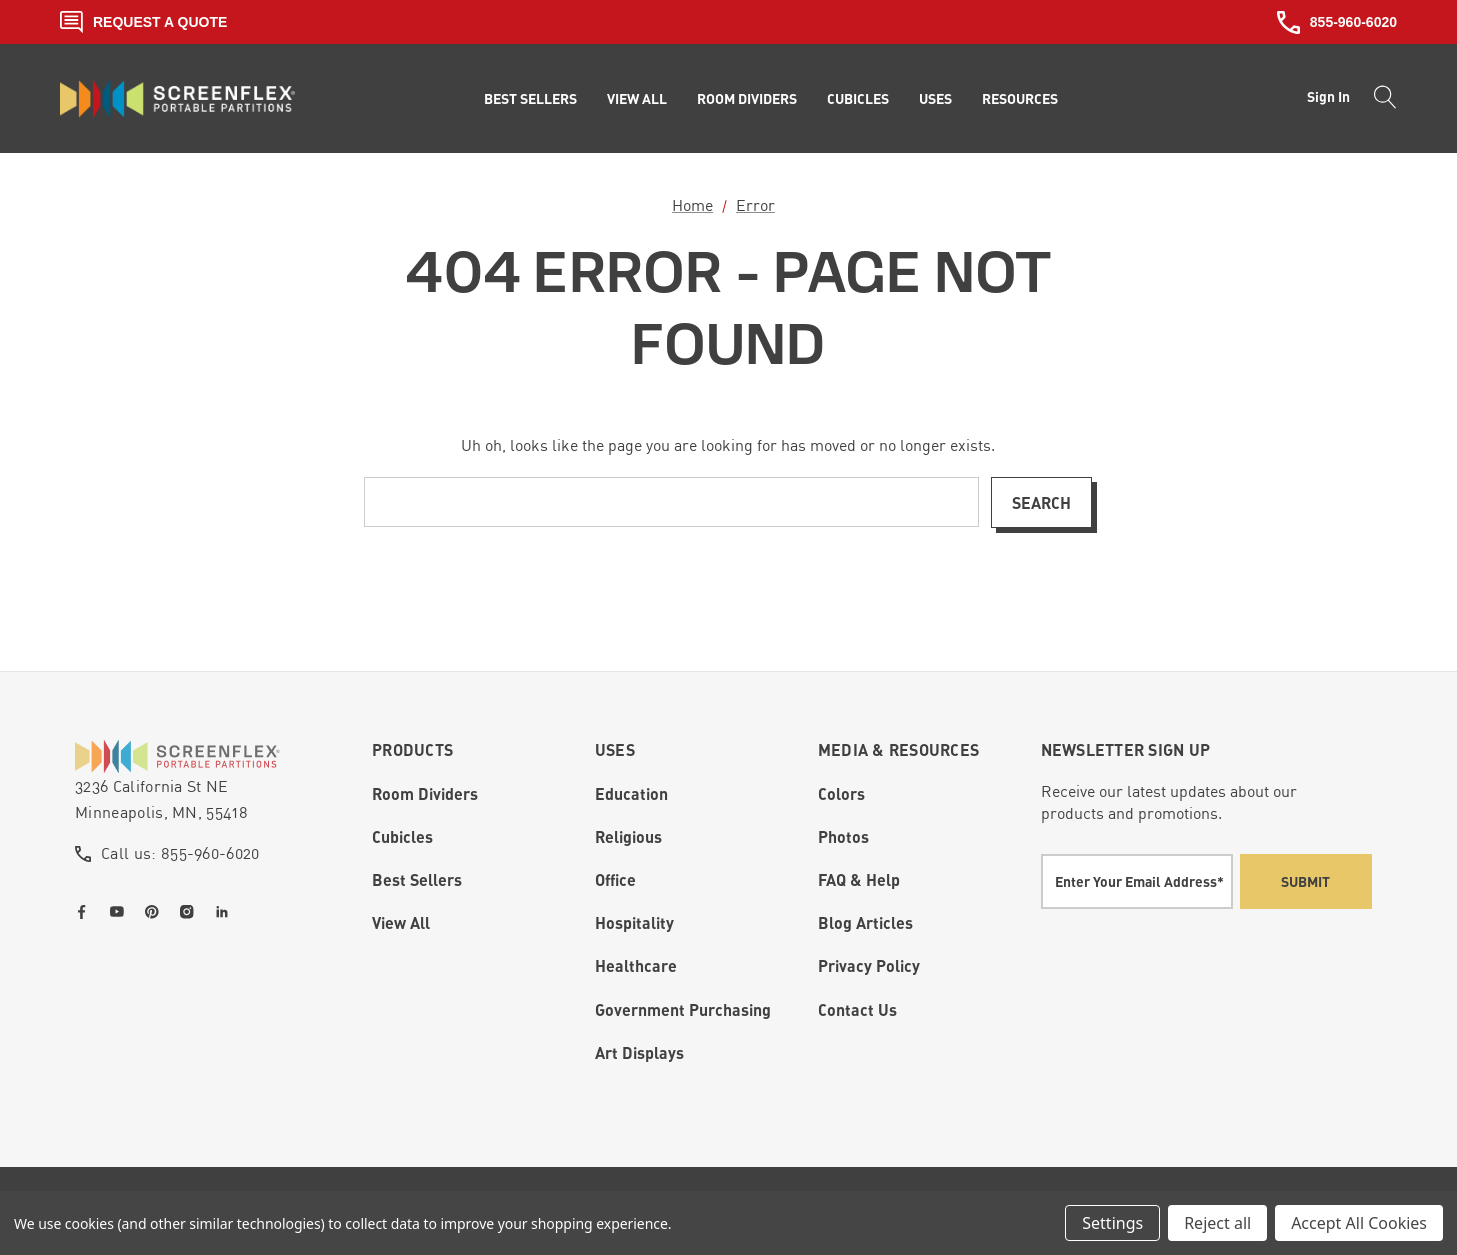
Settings (1112, 1223)
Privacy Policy (869, 965)
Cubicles (402, 836)
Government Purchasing (683, 1009)
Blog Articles (865, 922)
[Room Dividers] (747, 99)
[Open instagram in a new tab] (191, 912)
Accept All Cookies (1359, 1223)
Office (615, 879)
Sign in (1328, 96)
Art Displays (639, 1052)
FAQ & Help (859, 879)
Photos (843, 836)
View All (401, 922)
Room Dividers (425, 793)
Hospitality (634, 922)
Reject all (1217, 1223)
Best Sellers (417, 879)
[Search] (1379, 99)
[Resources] (1020, 99)
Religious (628, 836)
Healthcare (636, 965)
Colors (841, 793)
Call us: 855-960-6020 (180, 853)
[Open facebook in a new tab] (86, 912)
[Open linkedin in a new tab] (226, 912)
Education (631, 793)
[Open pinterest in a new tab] (156, 912)
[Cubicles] (858, 99)
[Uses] (935, 99)
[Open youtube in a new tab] (121, 912)
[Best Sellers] (530, 99)
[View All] (637, 99)
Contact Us (857, 1009)
